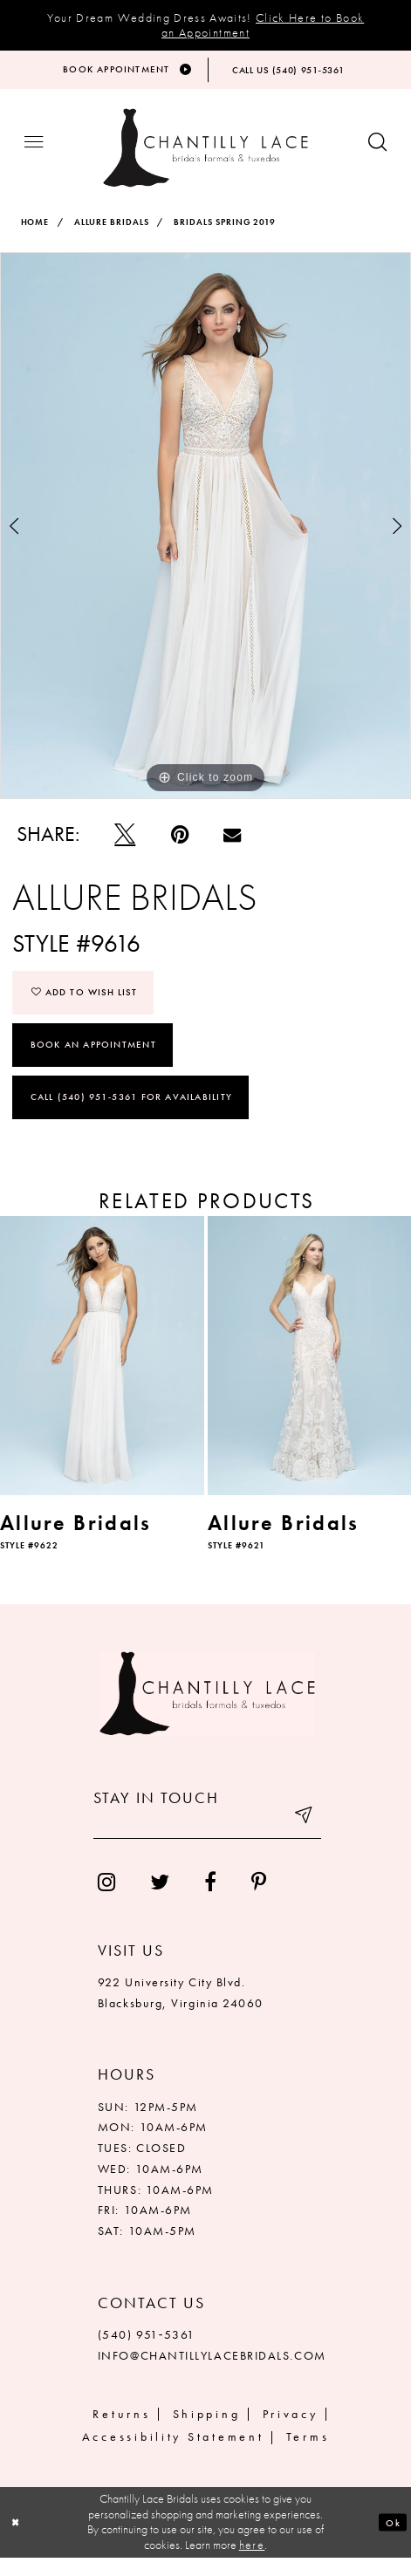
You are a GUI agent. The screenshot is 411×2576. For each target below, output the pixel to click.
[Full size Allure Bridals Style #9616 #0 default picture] (205, 537)
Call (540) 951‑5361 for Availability (131, 1115)
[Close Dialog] (19, 2540)
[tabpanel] (205, 537)
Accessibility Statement (173, 2454)
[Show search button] (377, 153)
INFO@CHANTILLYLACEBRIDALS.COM (212, 2373)
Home (35, 233)
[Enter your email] (207, 1840)
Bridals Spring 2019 (225, 233)
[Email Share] (232, 845)
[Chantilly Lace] (205, 159)
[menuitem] (106, 1900)
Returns (121, 2431)
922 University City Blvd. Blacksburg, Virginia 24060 (181, 2010)
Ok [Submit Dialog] (390, 2539)
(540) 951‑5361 (146, 2353)
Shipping (207, 2431)
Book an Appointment (93, 1060)
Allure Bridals (111, 233)
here (252, 2563)
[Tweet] (125, 846)
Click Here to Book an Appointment (262, 25)
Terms (308, 2454)
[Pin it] (179, 845)
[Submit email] (299, 1840)
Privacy (291, 2431)
